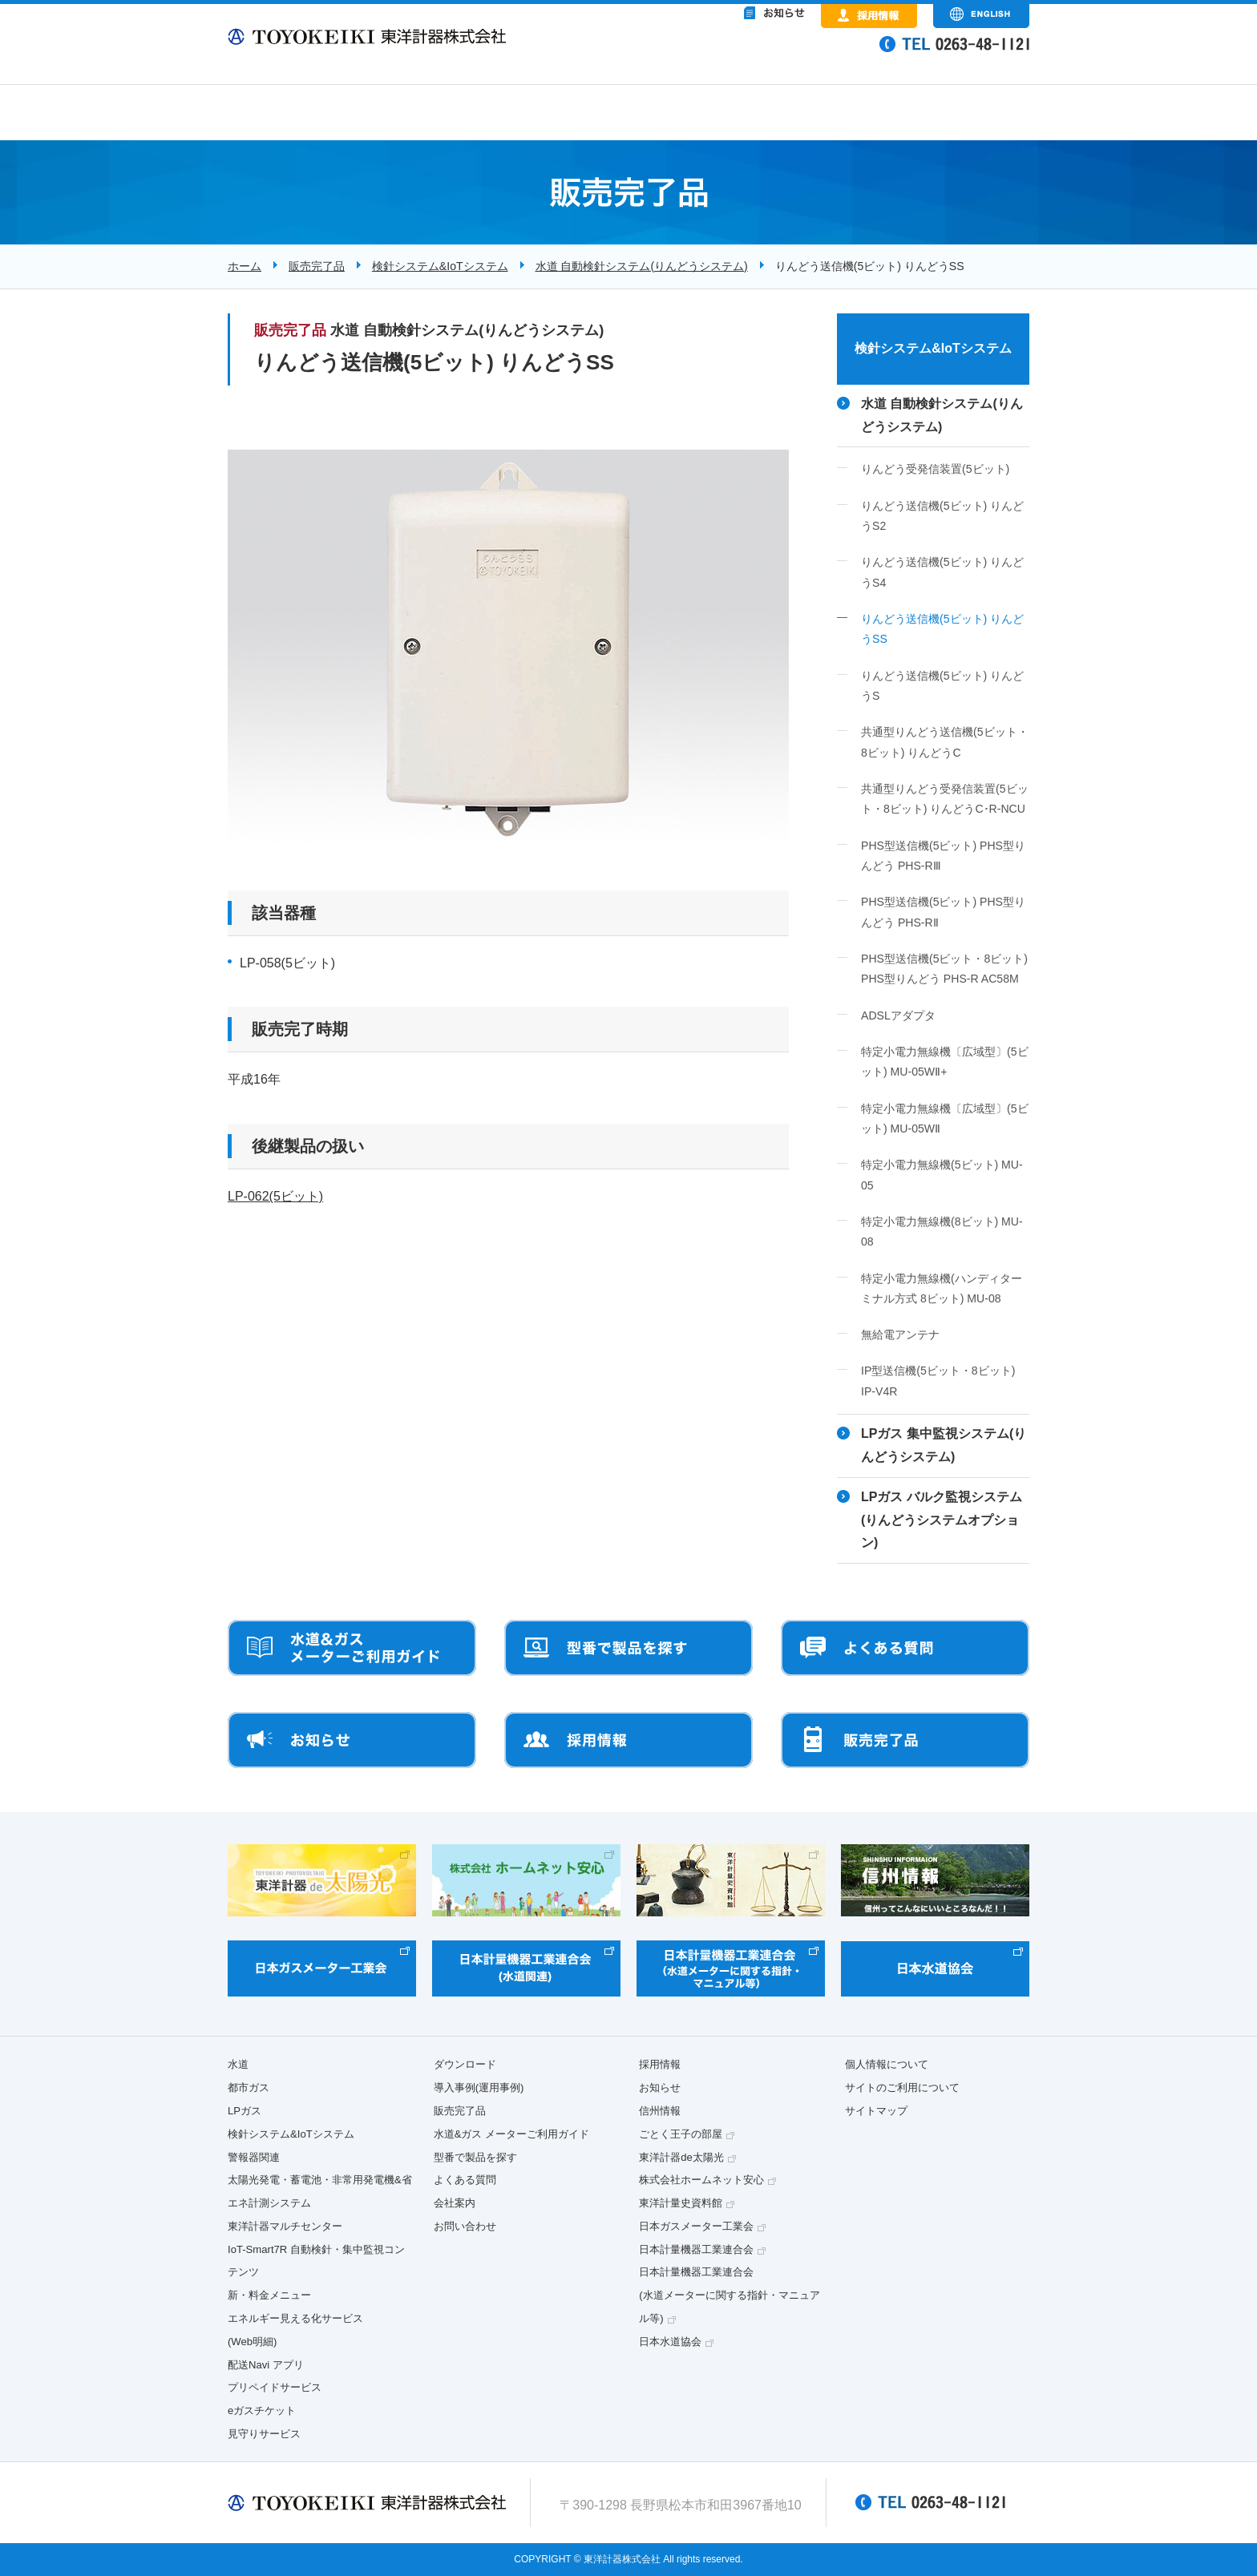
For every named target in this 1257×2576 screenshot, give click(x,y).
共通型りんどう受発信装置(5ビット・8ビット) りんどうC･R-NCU (945, 798)
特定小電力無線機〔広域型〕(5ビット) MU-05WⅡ (945, 1118)
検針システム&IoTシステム (440, 266)
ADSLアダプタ (898, 1015)
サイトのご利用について (902, 2087)
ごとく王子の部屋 (680, 2134)
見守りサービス (264, 2434)
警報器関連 (254, 2157)
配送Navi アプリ (266, 2365)
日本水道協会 (670, 2342)
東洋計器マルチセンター (285, 2226)
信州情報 (660, 2111)
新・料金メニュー (269, 2295)
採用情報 (660, 2064)
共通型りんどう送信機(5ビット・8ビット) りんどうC (945, 741)
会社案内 (454, 2203)
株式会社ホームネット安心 (701, 2180)
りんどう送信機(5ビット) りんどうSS (942, 628)
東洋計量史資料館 (680, 2203)
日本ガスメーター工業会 (696, 2226)
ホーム (244, 266)
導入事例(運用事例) (479, 2087)
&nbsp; (708, 56)
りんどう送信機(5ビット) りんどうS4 (942, 571)
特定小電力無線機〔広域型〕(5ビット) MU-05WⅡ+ (945, 1061)
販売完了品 (317, 266)
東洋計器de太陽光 (681, 2157)
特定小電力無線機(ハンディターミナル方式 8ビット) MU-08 (941, 1288)
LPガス (244, 2111)
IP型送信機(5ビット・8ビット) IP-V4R (938, 1380)
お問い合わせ (465, 2226)
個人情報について (886, 2064)
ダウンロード (465, 2064)
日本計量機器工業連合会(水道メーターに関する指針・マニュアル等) (729, 2295)
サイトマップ (876, 2111)
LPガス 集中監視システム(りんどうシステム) (943, 1445)
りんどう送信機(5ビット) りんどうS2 (942, 515)
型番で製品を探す (475, 2157)
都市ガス (248, 2087)
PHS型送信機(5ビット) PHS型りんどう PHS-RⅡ (943, 911)
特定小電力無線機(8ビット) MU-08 (942, 1231)
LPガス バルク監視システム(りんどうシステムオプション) (941, 1520)
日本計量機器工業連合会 (696, 2249)
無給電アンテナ (900, 1334)
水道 (238, 2064)
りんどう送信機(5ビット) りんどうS (942, 685)
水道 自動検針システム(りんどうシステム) (642, 266)
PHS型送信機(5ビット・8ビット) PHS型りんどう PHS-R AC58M (944, 968)
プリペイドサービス (274, 2387)
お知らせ (660, 2087)
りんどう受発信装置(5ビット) (935, 468)
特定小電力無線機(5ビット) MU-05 (942, 1174)
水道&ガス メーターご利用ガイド (511, 2134)
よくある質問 (465, 2180)
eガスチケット (262, 2410)
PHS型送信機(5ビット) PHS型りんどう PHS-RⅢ (943, 855)
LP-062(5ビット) (275, 1196)
